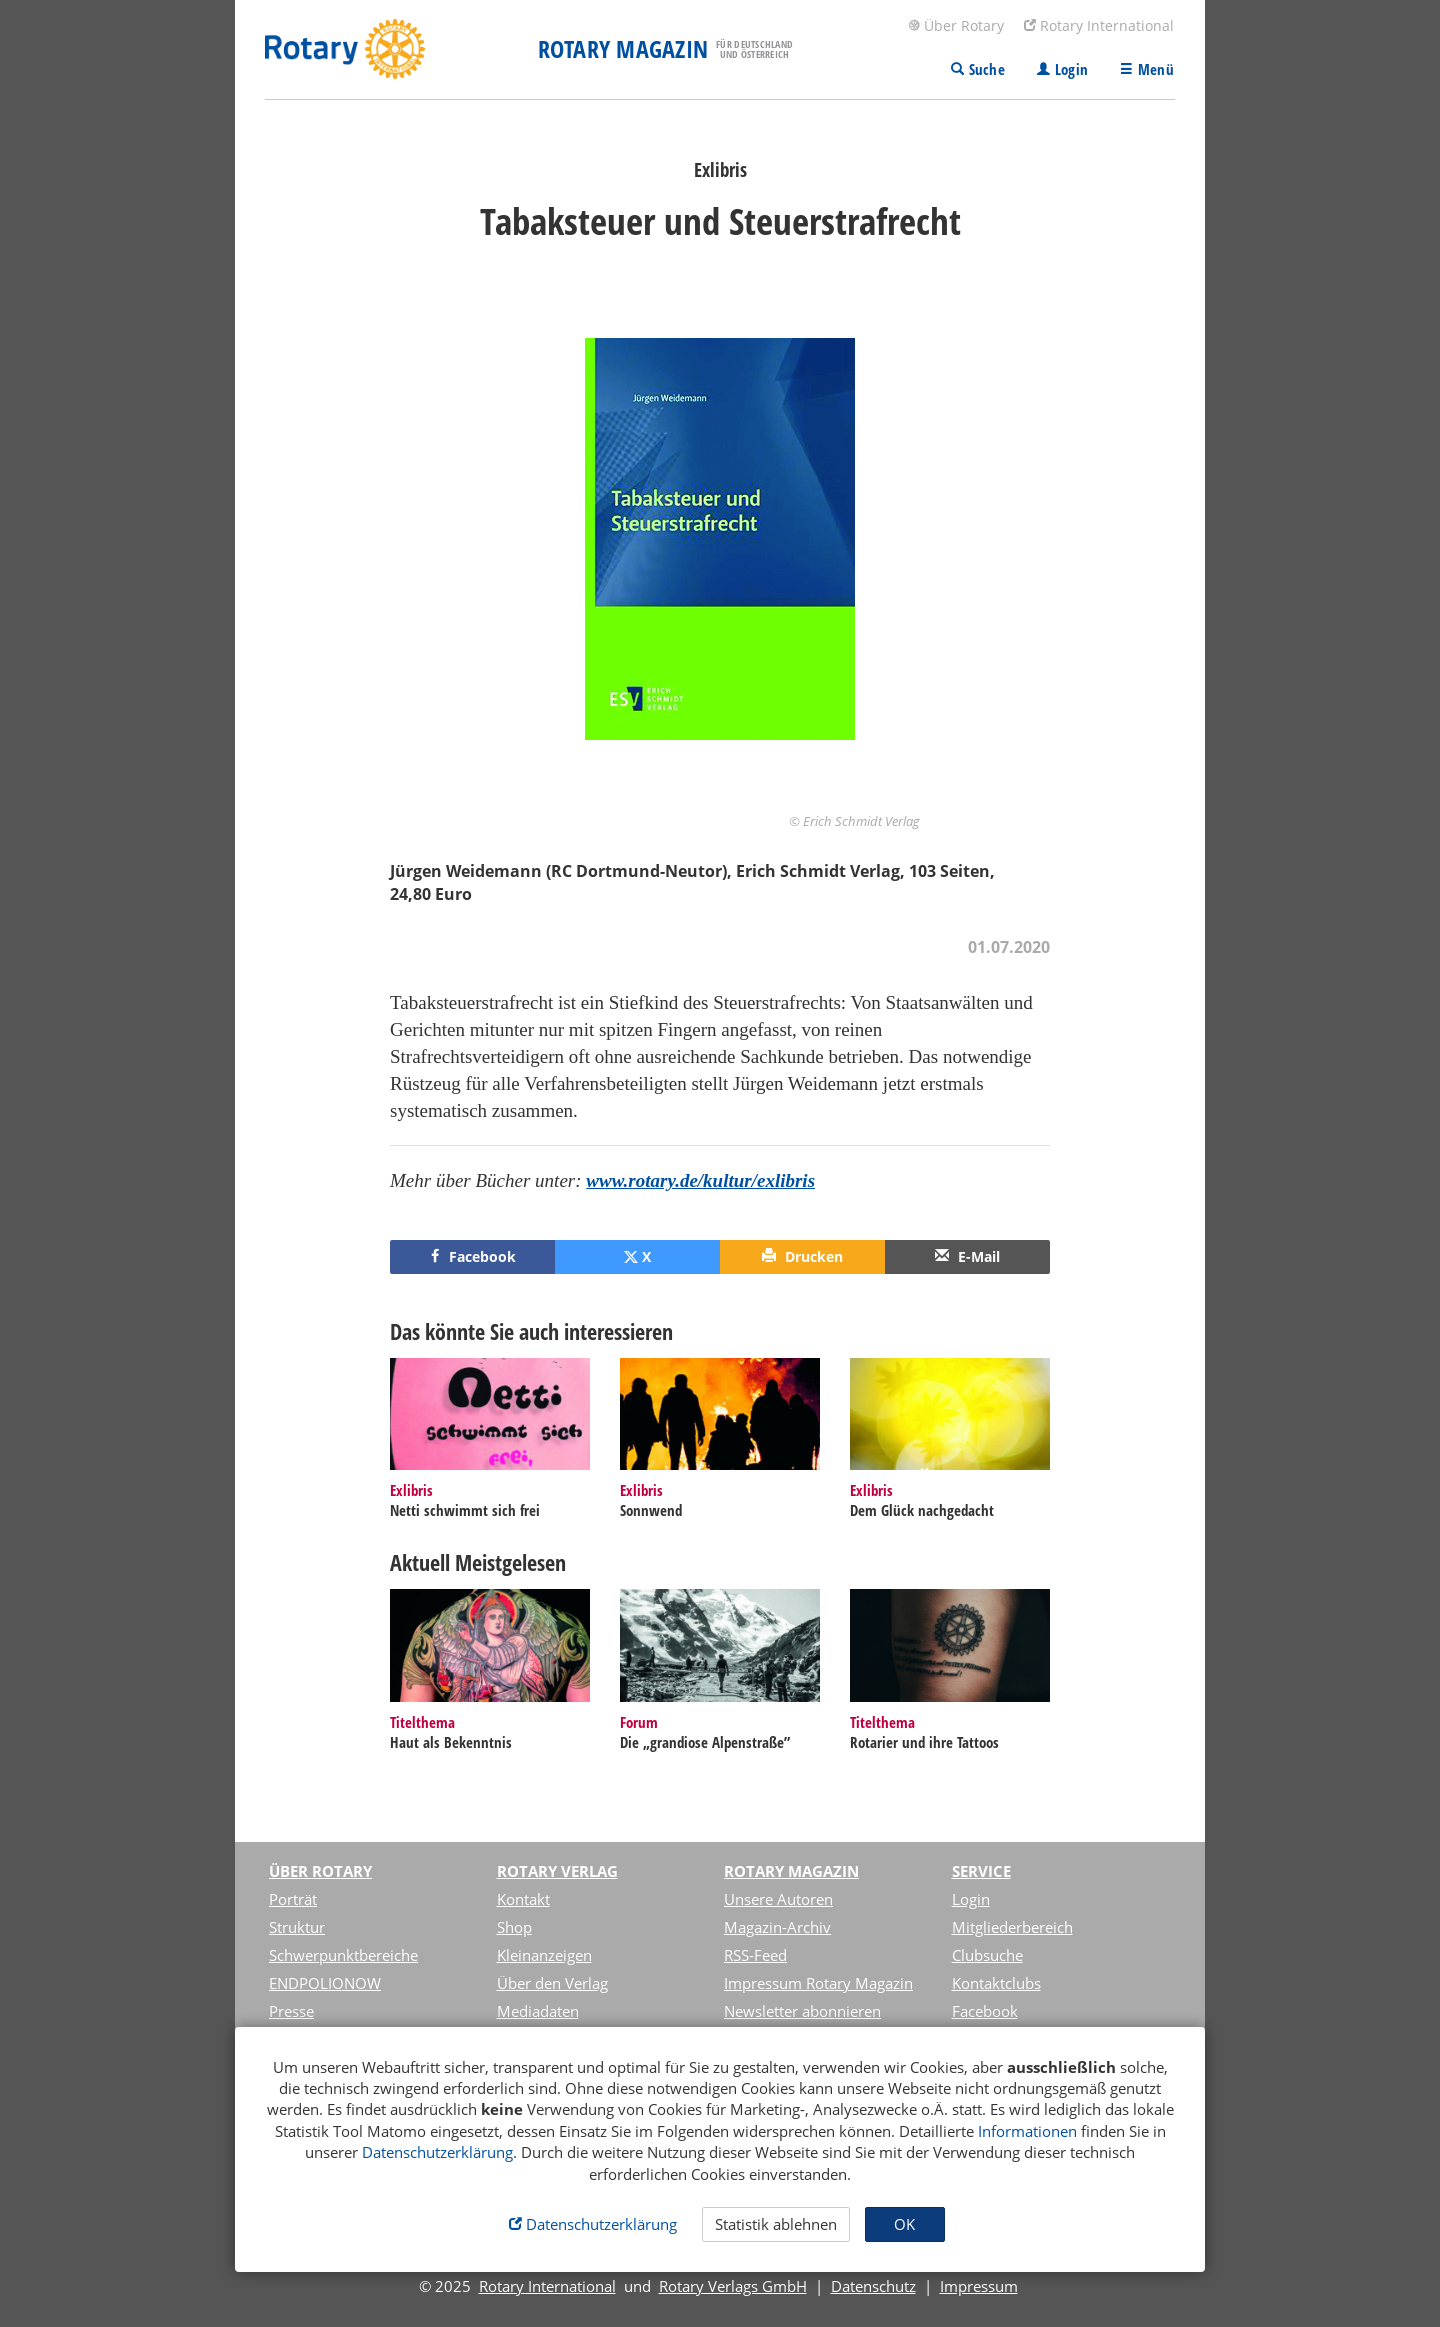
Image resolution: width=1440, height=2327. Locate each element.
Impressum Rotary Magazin (818, 1983)
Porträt (293, 1899)
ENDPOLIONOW (325, 1983)
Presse (291, 2011)
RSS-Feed (755, 1955)
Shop (514, 1927)
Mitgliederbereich (1012, 1927)
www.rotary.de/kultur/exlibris (700, 1180)
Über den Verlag (552, 1983)
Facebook (985, 2011)
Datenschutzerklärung (437, 2152)
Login (971, 1899)
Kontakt (523, 1899)
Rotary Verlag (557, 1871)
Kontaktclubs (996, 1983)
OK (904, 2224)
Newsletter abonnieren (802, 2011)
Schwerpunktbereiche (343, 1955)
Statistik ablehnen (776, 2224)
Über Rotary (956, 25)
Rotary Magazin (791, 1871)
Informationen (1027, 2131)
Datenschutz (873, 2286)
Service (981, 1871)
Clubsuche (987, 1955)
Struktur (297, 1927)
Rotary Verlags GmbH (733, 2286)
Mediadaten (538, 2011)
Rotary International (1099, 25)
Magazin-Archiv (777, 1927)
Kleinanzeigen (544, 1955)
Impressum (979, 2286)
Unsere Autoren (778, 1899)
